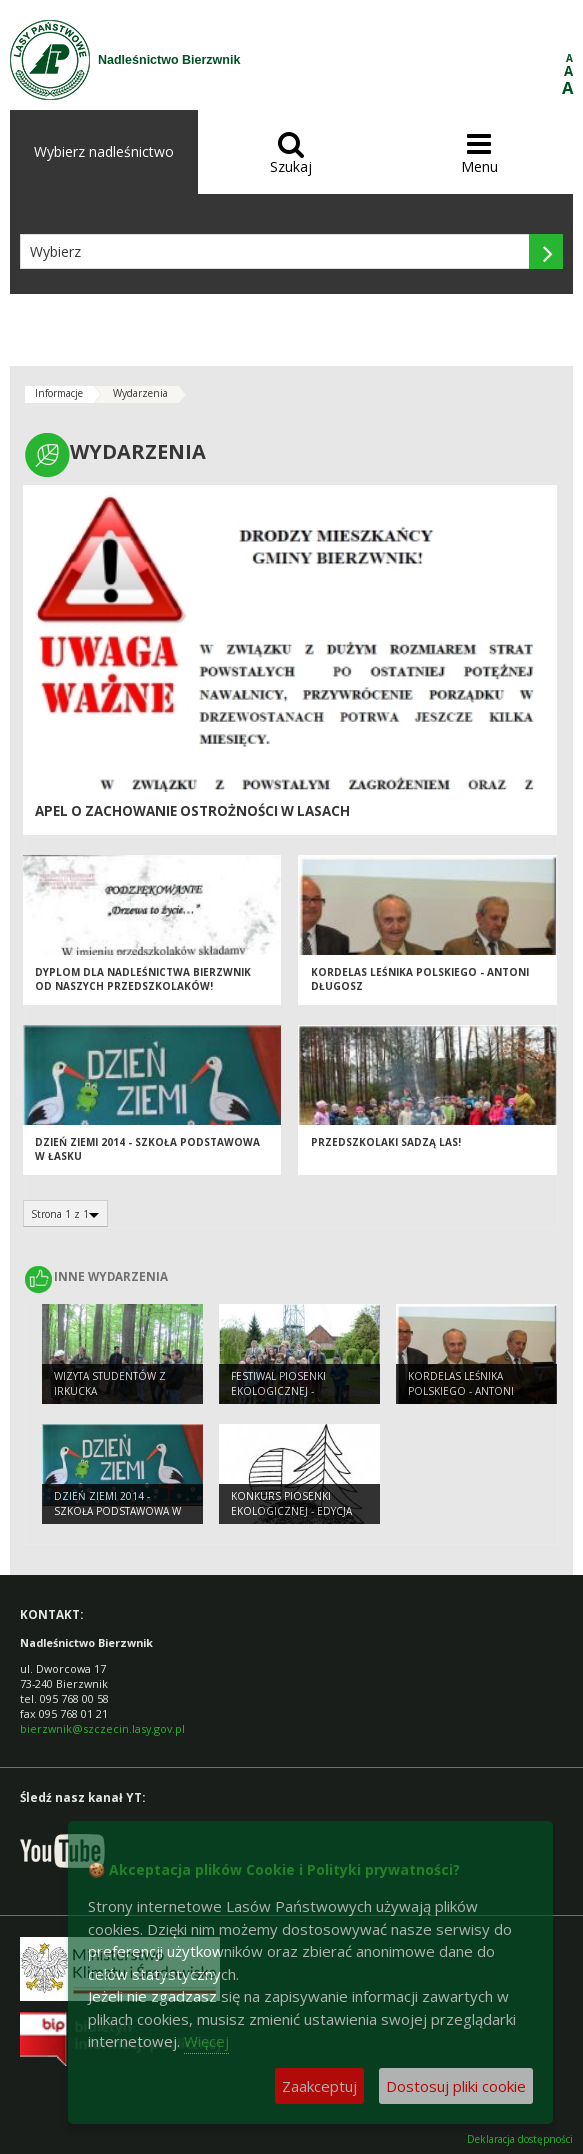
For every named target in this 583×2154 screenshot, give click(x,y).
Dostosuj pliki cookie (456, 2086)
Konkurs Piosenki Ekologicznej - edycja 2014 (291, 1510)
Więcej (206, 2041)
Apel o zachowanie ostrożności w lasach (192, 811)
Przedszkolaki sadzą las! (386, 1142)
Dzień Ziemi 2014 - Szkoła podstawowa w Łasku (117, 1510)
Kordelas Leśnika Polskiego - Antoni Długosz (461, 1390)
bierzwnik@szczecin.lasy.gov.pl (102, 1728)
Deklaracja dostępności (520, 2139)
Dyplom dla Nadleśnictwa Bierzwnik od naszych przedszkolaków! (143, 979)
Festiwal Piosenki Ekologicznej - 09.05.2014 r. (278, 1390)
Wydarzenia (140, 393)
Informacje (59, 393)
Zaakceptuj (319, 2086)
